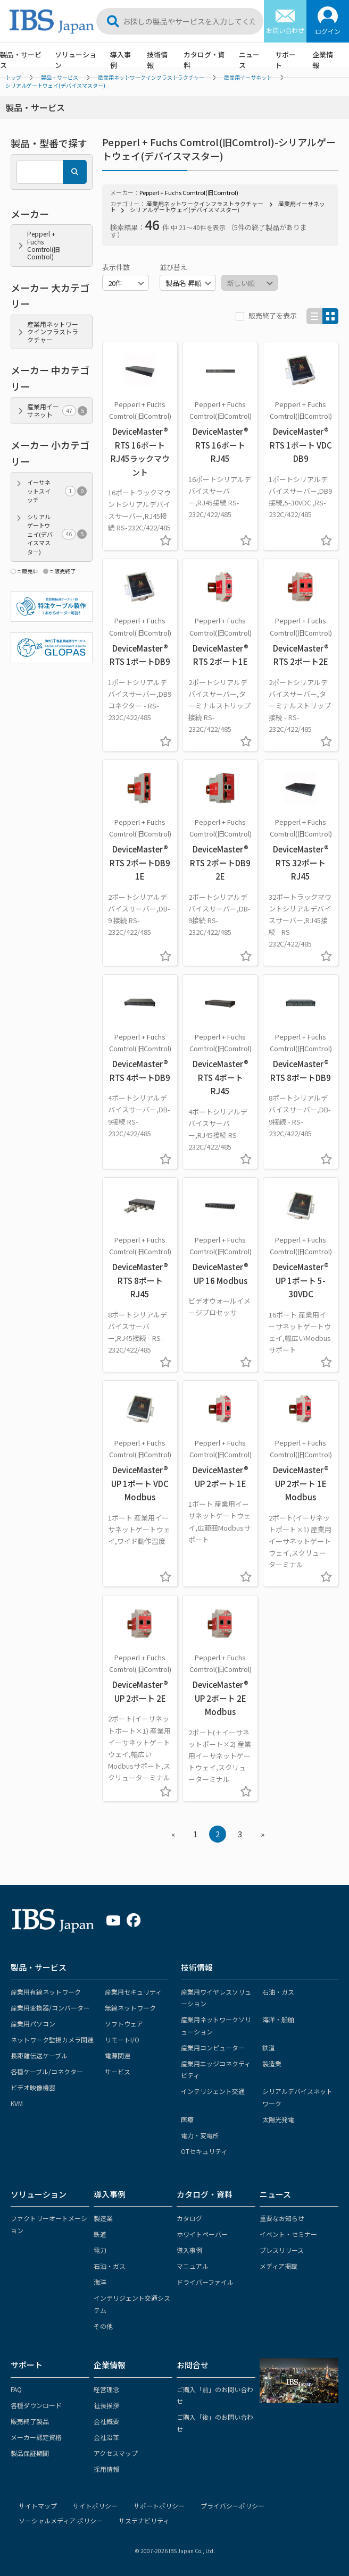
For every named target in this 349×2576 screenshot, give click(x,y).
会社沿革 (106, 2437)
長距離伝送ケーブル (39, 2055)
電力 (100, 2249)
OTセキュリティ (204, 2151)
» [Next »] (262, 1833)
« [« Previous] (173, 1833)
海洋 (100, 2281)
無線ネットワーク (130, 2007)
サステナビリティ (144, 2520)
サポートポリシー (159, 2505)
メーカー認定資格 (36, 2437)
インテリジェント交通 (213, 2091)
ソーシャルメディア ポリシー (61, 2520)
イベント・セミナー (288, 2234)
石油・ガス (278, 1991)
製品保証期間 (30, 2452)
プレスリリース (282, 2249)
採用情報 (106, 2468)
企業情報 (322, 59)
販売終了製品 (30, 2421)
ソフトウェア (124, 2023)
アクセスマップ (116, 2452)
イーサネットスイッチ (57, 491)
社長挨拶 (106, 2405)
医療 (187, 2119)
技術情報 (157, 59)
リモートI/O (122, 2039)
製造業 (271, 2063)
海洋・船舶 (278, 2019)
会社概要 (106, 2421)
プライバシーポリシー (232, 2505)
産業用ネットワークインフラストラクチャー (204, 203)
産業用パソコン (33, 2023)
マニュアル (193, 2265)
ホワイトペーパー (202, 2234)
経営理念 (106, 2389)
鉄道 (268, 2047)
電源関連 (117, 2055)
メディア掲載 (278, 2265)
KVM (17, 2103)
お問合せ (193, 2364)
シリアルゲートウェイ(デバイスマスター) (55, 85)
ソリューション (75, 59)
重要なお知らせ (282, 2218)
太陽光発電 (278, 2119)
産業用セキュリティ (133, 1991)
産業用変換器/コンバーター (50, 2007)
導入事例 (120, 59)
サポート (285, 59)
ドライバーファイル (205, 2281)
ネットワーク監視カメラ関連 (52, 2039)
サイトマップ (38, 2505)
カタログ (189, 2218)
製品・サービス (39, 1967)
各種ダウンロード (36, 2405)
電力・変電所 (200, 2135)
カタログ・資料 (204, 59)
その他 (103, 2325)
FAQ (16, 2389)
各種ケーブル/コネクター (47, 2071)
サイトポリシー (95, 2505)
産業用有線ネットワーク (46, 1991)
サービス (117, 2071)
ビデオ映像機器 (33, 2087)
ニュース (249, 59)
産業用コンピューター (213, 2047)
